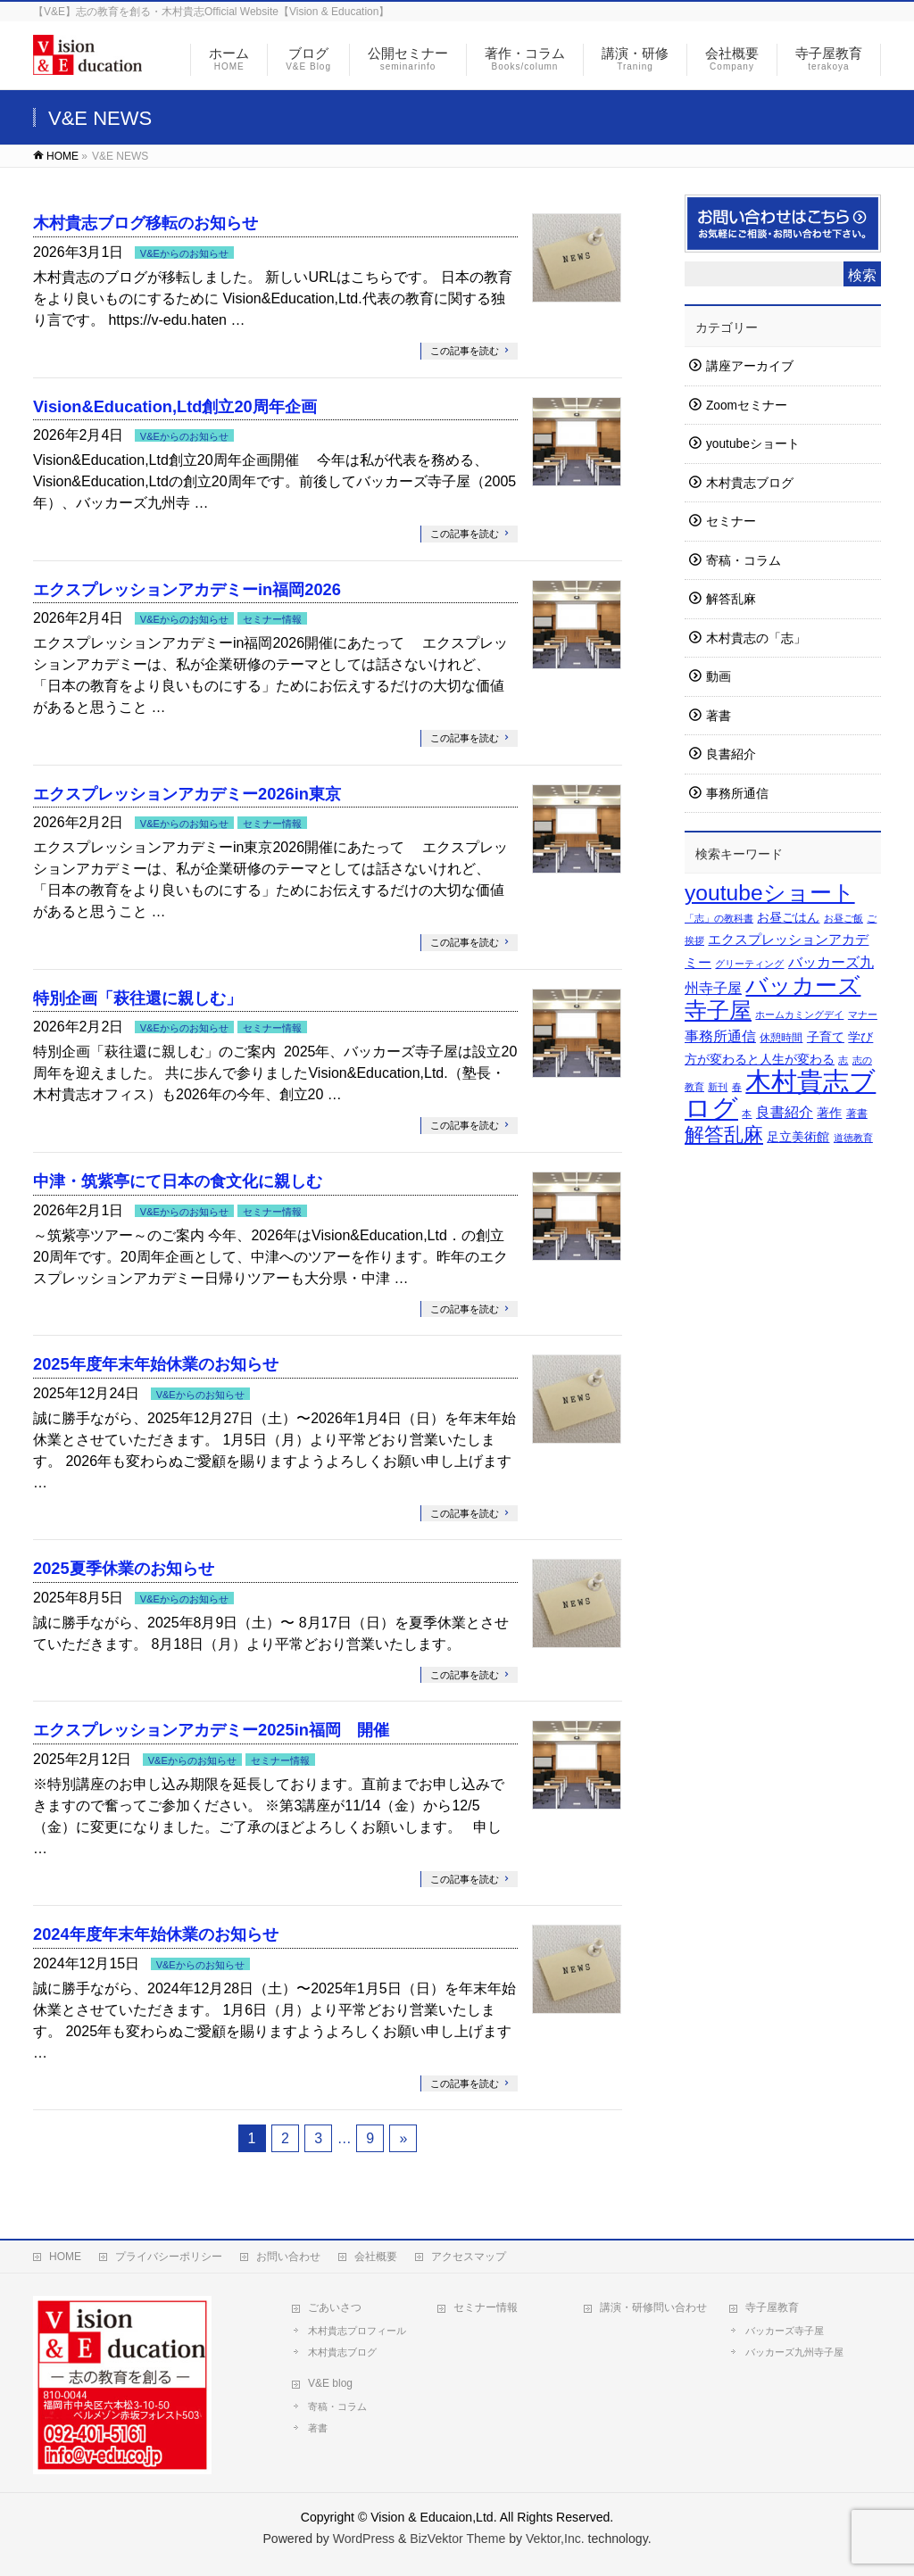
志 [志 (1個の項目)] (843, 1060)
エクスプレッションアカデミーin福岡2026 (187, 589)
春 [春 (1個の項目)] (737, 1086)
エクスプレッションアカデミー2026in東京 (187, 793)
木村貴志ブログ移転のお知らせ (145, 222)
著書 (718, 716)
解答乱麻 (731, 599)
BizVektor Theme (457, 2538)
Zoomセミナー (746, 405)
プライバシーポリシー (168, 2256)
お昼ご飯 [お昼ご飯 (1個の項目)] (843, 918)
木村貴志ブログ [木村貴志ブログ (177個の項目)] (780, 1094)
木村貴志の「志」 (756, 638)
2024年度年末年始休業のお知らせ (155, 1934)
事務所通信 (737, 793)
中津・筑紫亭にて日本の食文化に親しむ (177, 1181)
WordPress (364, 2538)
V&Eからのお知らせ (184, 253)
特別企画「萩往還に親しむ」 (137, 998)
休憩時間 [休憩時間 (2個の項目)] (781, 1037)
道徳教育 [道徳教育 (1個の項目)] (853, 1137)
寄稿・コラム (743, 560)
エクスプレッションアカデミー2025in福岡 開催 (211, 1729)
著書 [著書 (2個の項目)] (857, 1113)
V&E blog (330, 2383)
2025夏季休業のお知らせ (123, 1568)
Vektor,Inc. (555, 2538)
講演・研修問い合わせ (653, 2307)
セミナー (731, 521)
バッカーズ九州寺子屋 (794, 2352)
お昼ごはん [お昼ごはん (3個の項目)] (788, 917)
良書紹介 (731, 754)
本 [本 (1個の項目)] (747, 1113)
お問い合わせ (288, 2256)
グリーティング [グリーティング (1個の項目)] (749, 963)
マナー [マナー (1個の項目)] (862, 1014)
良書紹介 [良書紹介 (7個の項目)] (784, 1112)
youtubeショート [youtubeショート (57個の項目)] (770, 893)
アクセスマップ (468, 2256)
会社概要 (375, 2256)
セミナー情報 (272, 619)
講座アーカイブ (750, 366)
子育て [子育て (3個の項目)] (825, 1037)
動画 (718, 676)
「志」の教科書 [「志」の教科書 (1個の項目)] (719, 918)
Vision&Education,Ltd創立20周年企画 (175, 406)
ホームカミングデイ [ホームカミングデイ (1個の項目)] (799, 1014)
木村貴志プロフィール (357, 2330)
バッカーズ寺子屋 (784, 2330)
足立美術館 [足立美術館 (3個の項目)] (798, 1137)
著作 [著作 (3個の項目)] (829, 1113)
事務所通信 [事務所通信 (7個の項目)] (720, 1036)
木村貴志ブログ (750, 483)
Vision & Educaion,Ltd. (433, 2517)
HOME (65, 2256)
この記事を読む (464, 350)
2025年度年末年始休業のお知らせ (155, 1363)
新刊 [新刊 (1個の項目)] (717, 1086)
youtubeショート (753, 444)
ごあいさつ (334, 2307)
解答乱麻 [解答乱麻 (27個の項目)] (724, 1134)
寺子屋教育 (772, 2307)
